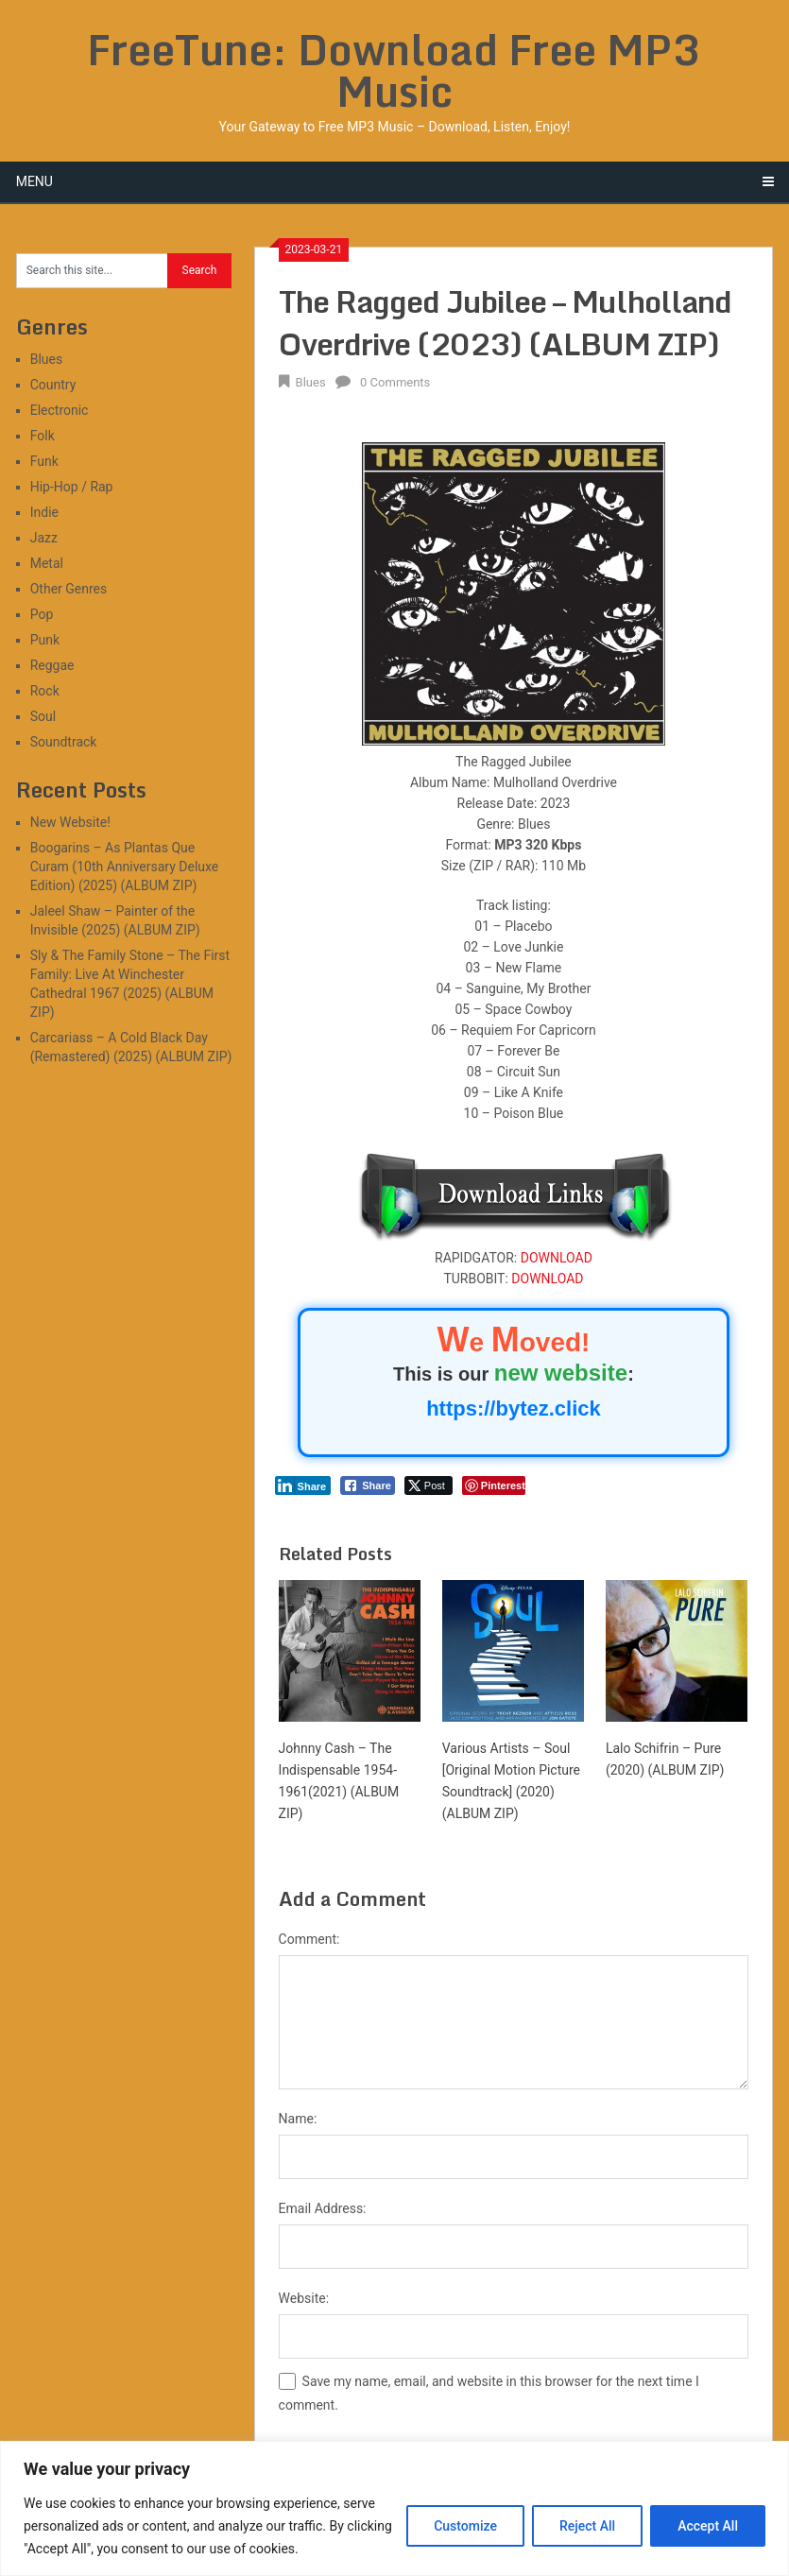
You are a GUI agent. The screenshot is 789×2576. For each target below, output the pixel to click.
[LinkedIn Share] (303, 1485)
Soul (43, 716)
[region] (394, 2508)
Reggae (52, 665)
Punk (45, 639)
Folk (42, 435)
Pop (42, 614)
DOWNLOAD (556, 1257)
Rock (45, 690)
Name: (298, 2118)
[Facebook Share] (367, 1485)
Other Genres (69, 588)
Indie (44, 512)
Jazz (44, 537)
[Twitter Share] (428, 1485)
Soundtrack (63, 741)
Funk (44, 461)
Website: (304, 2298)
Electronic (59, 410)
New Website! (70, 822)
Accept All (708, 2525)
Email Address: (323, 2208)
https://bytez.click (513, 1408)
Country (53, 384)
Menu (34, 181)
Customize (465, 2525)
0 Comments (395, 382)
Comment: (309, 1939)
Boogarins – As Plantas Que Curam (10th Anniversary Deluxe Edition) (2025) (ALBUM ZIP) (124, 866)
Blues (311, 382)
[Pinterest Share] (493, 1485)
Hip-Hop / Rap (71, 486)
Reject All (587, 2525)
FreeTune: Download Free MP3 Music (394, 70)
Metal (46, 563)
